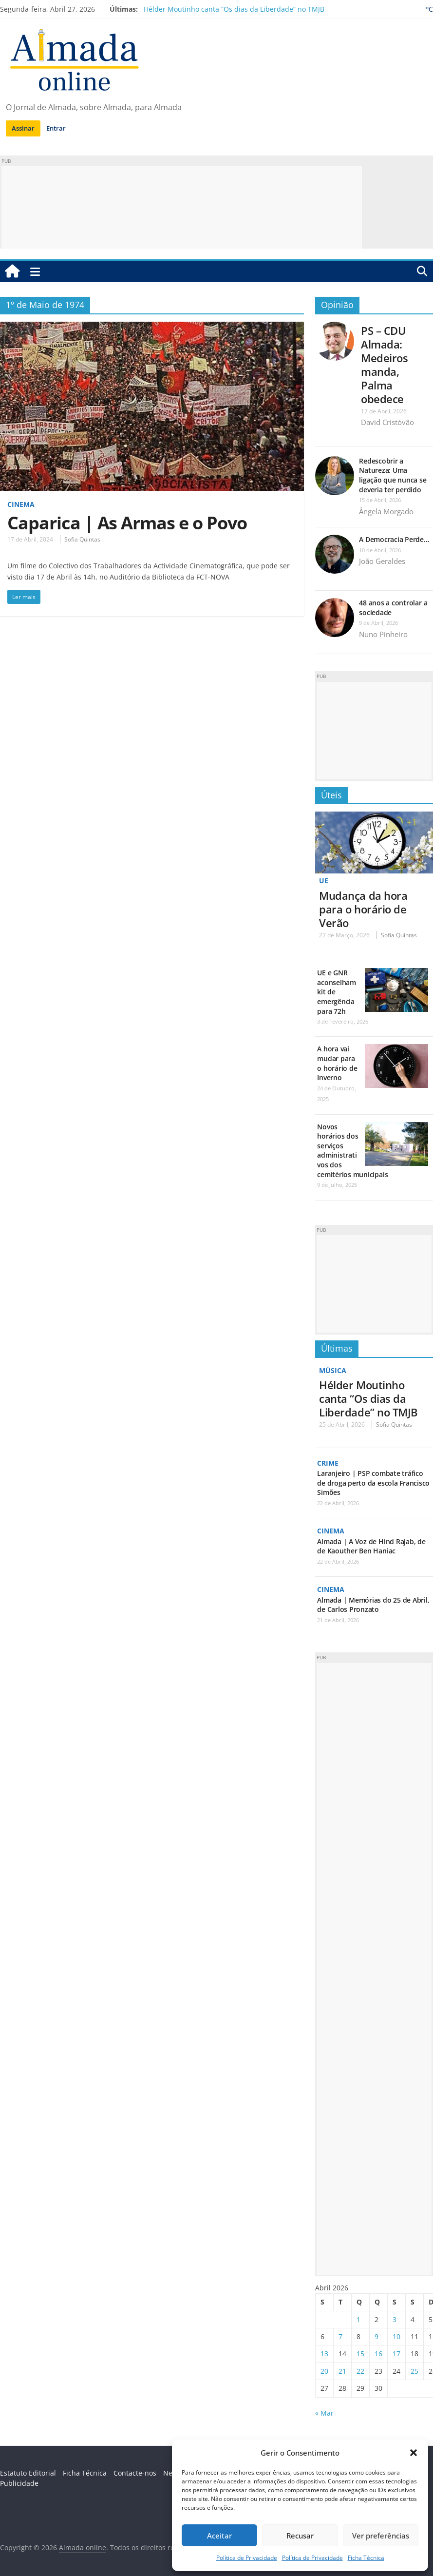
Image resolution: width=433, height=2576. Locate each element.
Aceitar (219, 2535)
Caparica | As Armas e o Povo (127, 523)
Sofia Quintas (82, 539)
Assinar (23, 128)
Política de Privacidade (246, 2558)
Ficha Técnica (366, 2558)
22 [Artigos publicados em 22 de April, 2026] (360, 2371)
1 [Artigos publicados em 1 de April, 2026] (358, 2319)
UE (323, 880)
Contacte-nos (134, 2473)
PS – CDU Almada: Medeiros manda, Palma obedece (384, 364)
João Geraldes (382, 561)
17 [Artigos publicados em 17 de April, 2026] (396, 2353)
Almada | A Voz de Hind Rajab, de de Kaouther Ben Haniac (371, 1546)
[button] (413, 2453)
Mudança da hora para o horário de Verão (363, 909)
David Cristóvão (387, 422)
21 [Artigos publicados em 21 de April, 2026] (342, 2371)
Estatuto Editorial (28, 2473)
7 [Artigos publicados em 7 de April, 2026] (340, 2336)
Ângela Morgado (386, 511)
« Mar (324, 2413)
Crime (328, 1463)
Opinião (337, 304)
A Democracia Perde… (394, 539)
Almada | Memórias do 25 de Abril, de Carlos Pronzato (373, 1604)
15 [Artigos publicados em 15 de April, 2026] (360, 2353)
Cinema (21, 504)
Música (332, 1370)
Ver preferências (380, 2535)
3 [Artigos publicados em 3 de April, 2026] (394, 2319)
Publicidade (19, 2483)
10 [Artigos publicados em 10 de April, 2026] (396, 2336)
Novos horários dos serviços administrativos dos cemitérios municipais (352, 1150)
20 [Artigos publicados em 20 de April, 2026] (324, 2371)
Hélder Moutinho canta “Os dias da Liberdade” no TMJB (234, 9)
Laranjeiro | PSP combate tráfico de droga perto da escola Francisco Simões (373, 1483)
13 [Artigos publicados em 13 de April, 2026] (324, 2353)
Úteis (331, 795)
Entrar (56, 128)
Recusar (300, 2535)
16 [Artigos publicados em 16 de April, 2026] (378, 2353)
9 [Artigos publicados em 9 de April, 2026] (376, 2336)
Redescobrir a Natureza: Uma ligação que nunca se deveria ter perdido (392, 475)
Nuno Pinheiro (383, 634)
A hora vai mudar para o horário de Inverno (337, 1063)
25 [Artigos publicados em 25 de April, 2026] (414, 2371)
